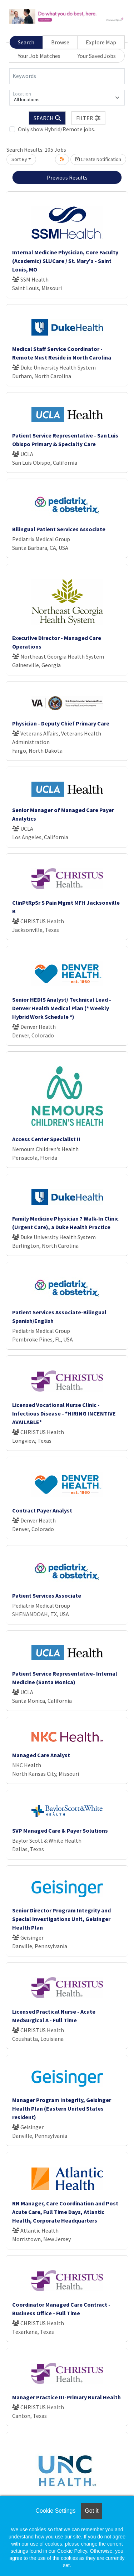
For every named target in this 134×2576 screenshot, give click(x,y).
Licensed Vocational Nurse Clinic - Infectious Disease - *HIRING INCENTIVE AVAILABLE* (64, 1413)
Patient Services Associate (46, 1595)
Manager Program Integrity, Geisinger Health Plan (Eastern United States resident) (61, 2108)
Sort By (19, 159)
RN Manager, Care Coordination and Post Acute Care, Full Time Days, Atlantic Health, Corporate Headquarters (65, 2212)
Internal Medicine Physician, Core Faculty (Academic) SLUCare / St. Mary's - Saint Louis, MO (65, 261)
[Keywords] (67, 76)
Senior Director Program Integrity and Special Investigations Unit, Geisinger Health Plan (61, 1919)
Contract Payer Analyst (42, 1510)
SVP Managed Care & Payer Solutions (60, 1830)
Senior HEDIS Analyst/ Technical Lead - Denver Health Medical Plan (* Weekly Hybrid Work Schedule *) (61, 1008)
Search (26, 42)
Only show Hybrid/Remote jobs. (56, 129)
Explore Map (101, 42)
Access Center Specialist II (46, 1139)
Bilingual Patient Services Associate (58, 529)
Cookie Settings (55, 2511)
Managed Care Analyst (41, 1755)
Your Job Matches (39, 55)
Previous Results (67, 177)
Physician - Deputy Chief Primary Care (60, 723)
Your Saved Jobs (97, 55)
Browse (60, 42)
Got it (91, 2511)
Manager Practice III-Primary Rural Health (66, 2397)
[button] (88, 118)
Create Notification (98, 159)
